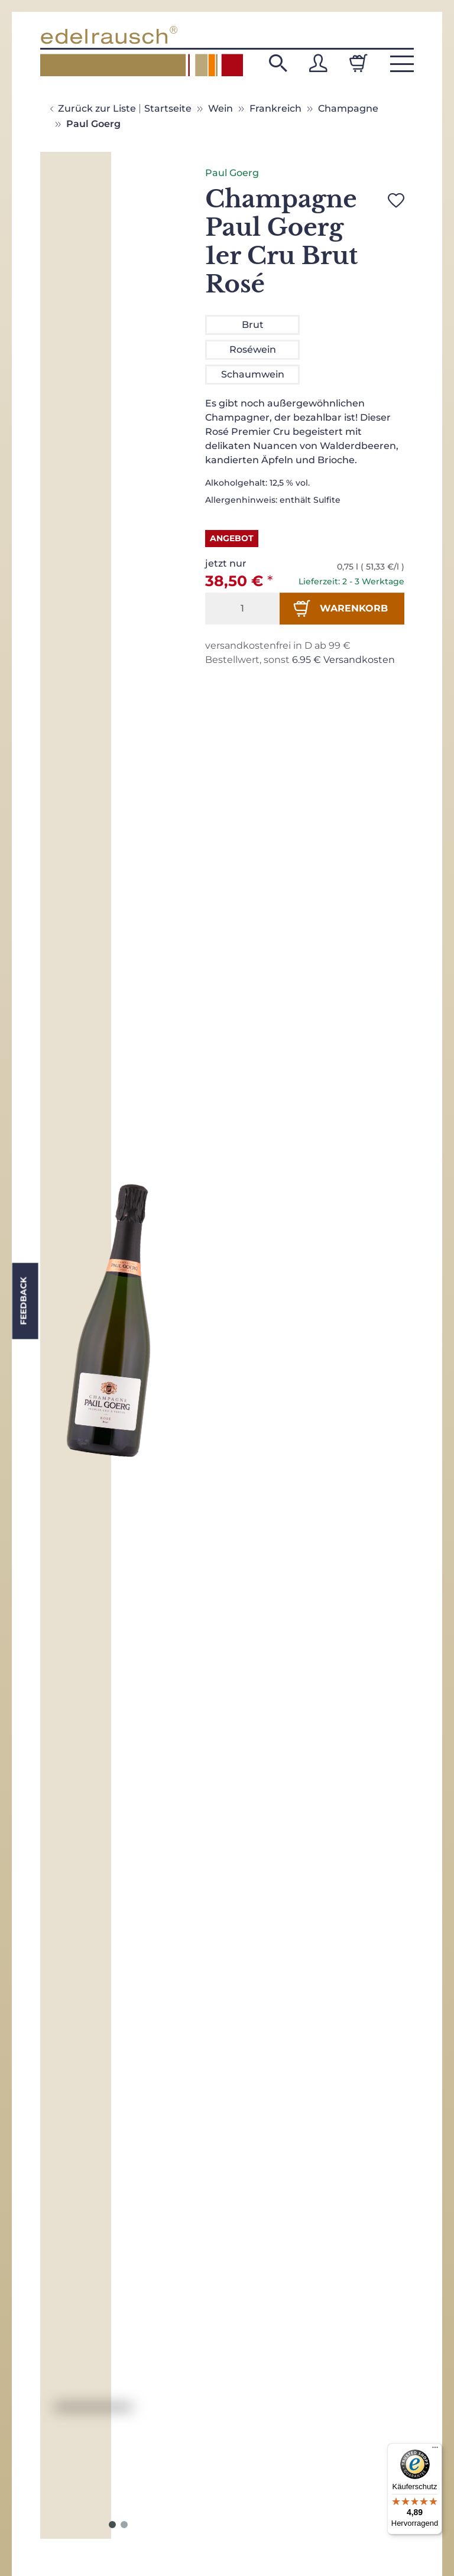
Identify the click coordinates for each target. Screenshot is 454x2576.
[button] (278, 63)
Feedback (23, 1301)
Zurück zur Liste (97, 108)
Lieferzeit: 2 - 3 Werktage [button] (351, 581)
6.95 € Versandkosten (343, 659)
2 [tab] (124, 2524)
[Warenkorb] (358, 63)
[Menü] (435, 2450)
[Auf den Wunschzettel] (396, 200)
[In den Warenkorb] (342, 609)
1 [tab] (112, 2524)
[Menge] (242, 609)
